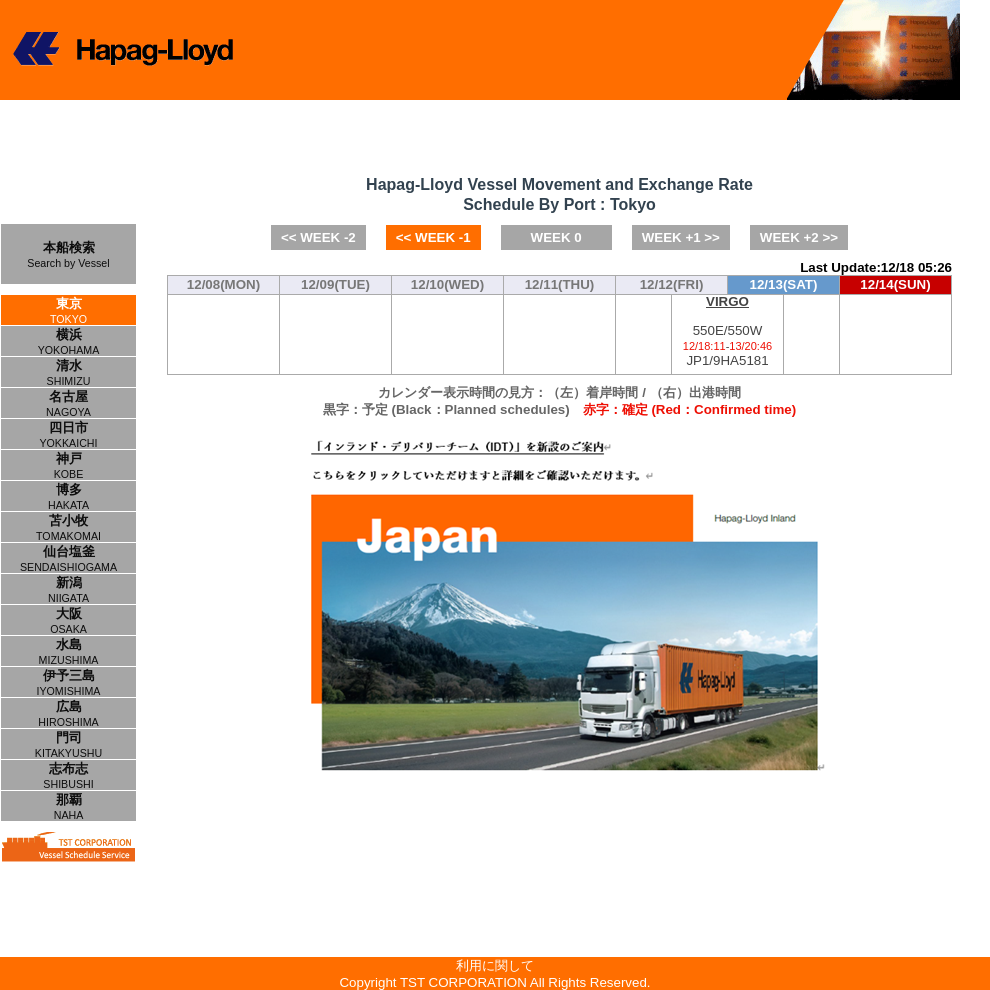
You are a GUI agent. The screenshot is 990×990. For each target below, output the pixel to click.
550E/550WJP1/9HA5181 (727, 331)
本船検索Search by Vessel (68, 254)
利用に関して (495, 965)
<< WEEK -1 (433, 237)
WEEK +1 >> (681, 237)
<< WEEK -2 (318, 237)
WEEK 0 (556, 237)
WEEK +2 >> (799, 237)
